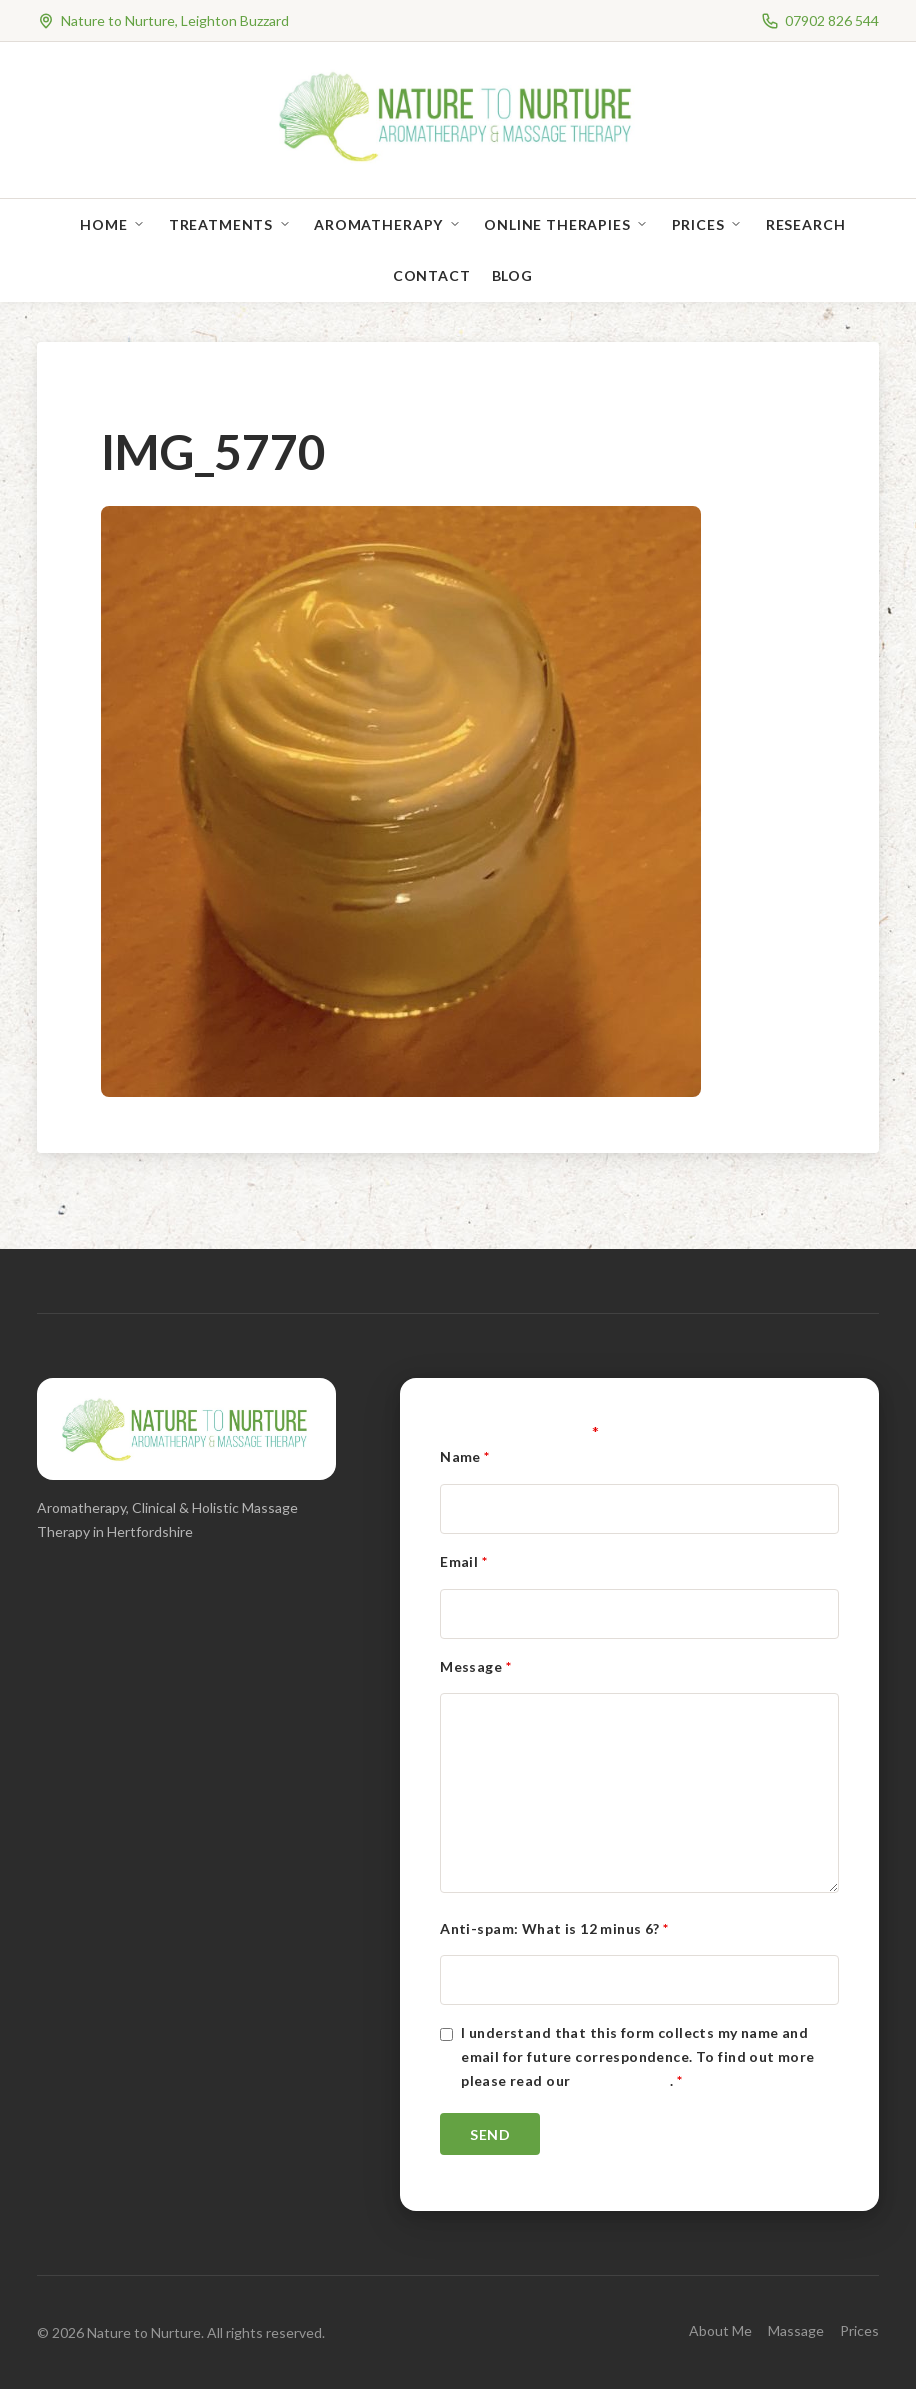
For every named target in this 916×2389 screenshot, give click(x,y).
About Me (720, 2330)
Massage (796, 2330)
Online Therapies (557, 224)
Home (103, 224)
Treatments (221, 224)
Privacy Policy (622, 2080)
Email (463, 1561)
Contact (432, 275)
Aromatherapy (378, 224)
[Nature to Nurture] (458, 159)
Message (475, 1666)
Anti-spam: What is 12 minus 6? (554, 1928)
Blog (512, 275)
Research (806, 224)
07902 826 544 (832, 20)
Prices (698, 224)
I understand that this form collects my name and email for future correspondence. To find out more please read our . (638, 2056)
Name (465, 1456)
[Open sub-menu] (143, 224)
